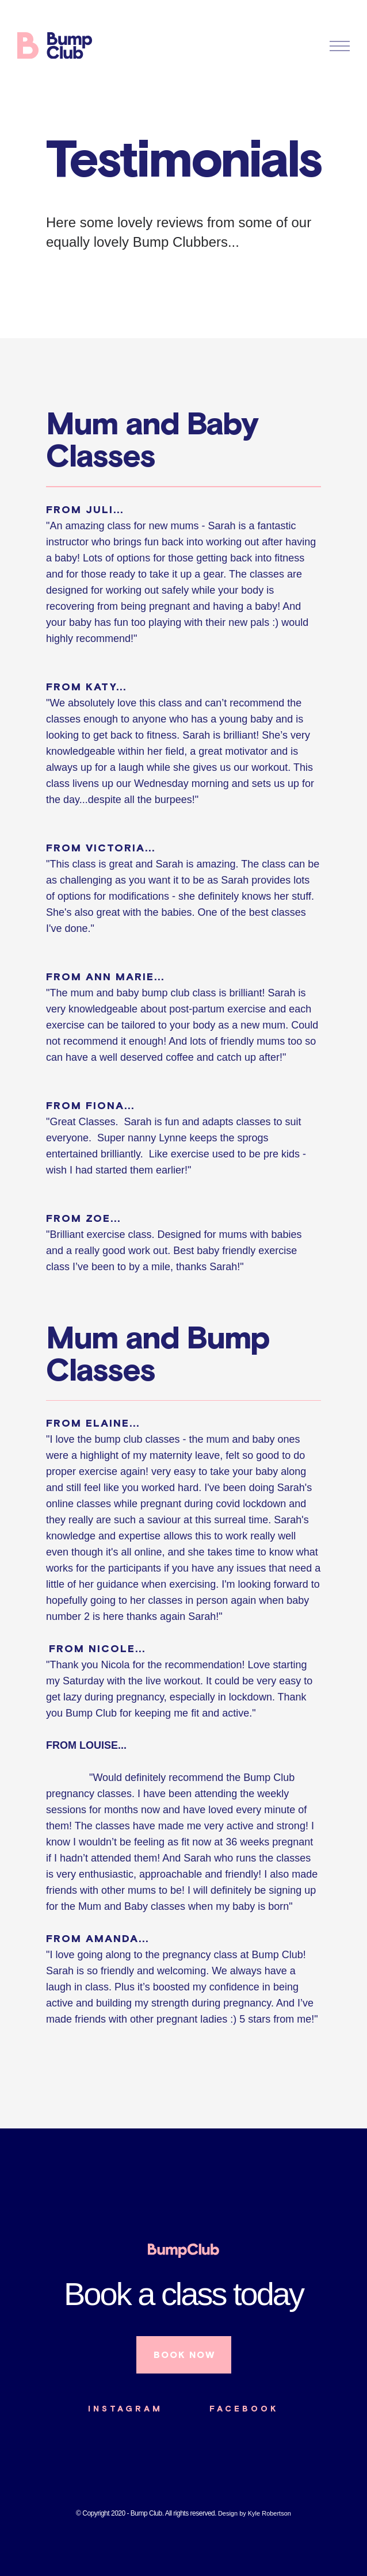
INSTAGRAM (125, 2408)
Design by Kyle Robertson (254, 2513)
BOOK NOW (184, 2354)
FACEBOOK (244, 2408)
